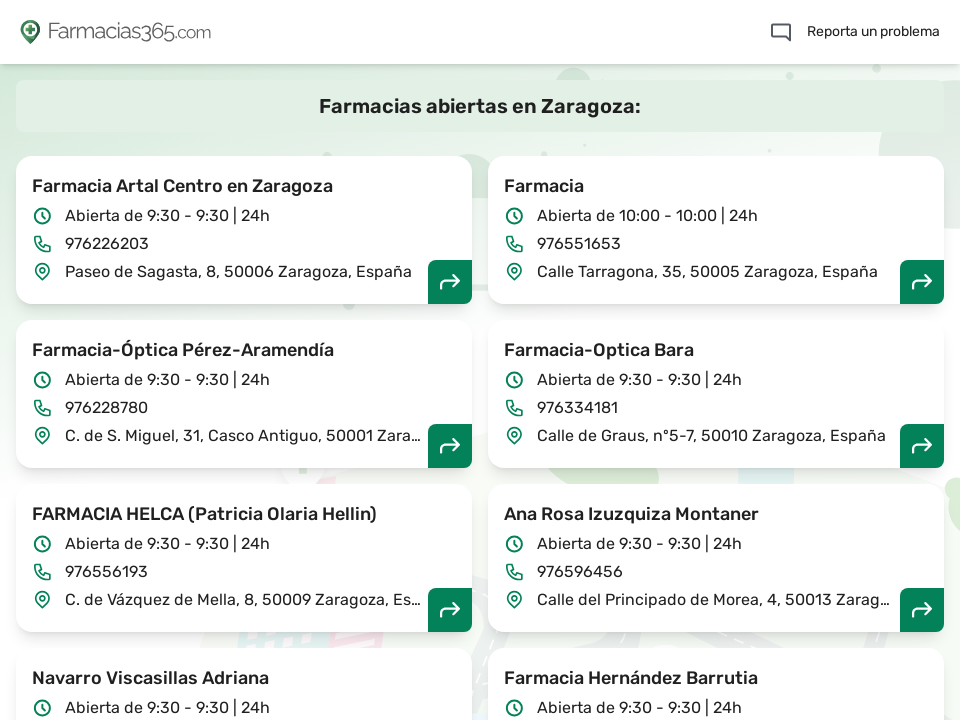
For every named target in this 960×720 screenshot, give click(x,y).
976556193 (106, 571)
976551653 (579, 243)
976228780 (106, 407)
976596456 (580, 571)
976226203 (107, 243)
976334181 (577, 407)
